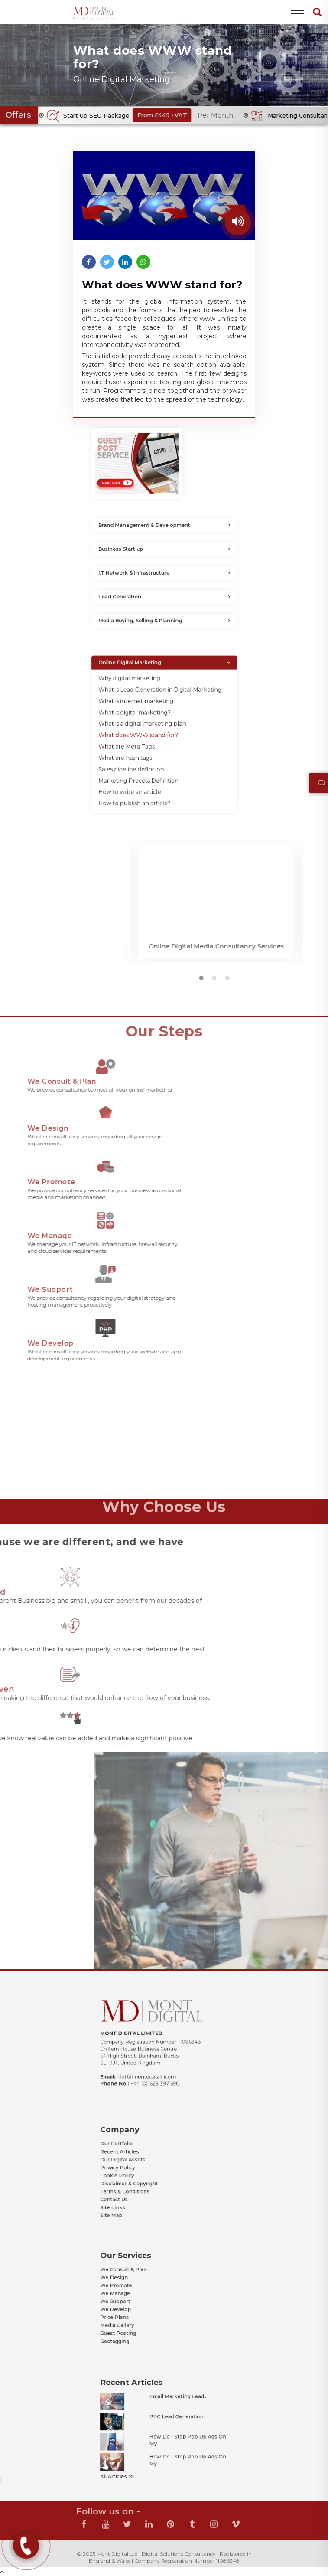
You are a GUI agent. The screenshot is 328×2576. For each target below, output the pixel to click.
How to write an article (145, 766)
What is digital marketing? (148, 722)
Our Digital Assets (141, 2164)
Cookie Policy (138, 2172)
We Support (137, 2298)
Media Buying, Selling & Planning (151, 620)
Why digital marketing (145, 703)
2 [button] (310, 980)
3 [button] (323, 980)
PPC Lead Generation (170, 2421)
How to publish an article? (147, 772)
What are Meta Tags (143, 740)
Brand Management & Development (153, 525)
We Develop (137, 2303)
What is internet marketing (148, 716)
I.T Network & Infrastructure (147, 573)
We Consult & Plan (141, 2281)
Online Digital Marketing (145, 694)
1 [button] (297, 980)
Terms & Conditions (142, 2182)
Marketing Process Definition (150, 759)
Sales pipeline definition (146, 753)
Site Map (135, 2195)
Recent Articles (139, 2159)
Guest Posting (139, 2316)
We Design (136, 2285)
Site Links (136, 2190)
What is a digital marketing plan (152, 728)
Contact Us (136, 2186)
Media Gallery (138, 2312)
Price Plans (136, 2307)
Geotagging (137, 2320)
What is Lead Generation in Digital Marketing (161, 709)
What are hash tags (142, 747)
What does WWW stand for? (150, 734)
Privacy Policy (138, 2168)
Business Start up (140, 549)
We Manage (137, 2294)
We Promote (137, 2290)
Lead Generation (139, 596)
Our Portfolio (137, 2155)
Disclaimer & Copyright (144, 2177)
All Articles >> (138, 2454)
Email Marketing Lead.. (171, 2410)
